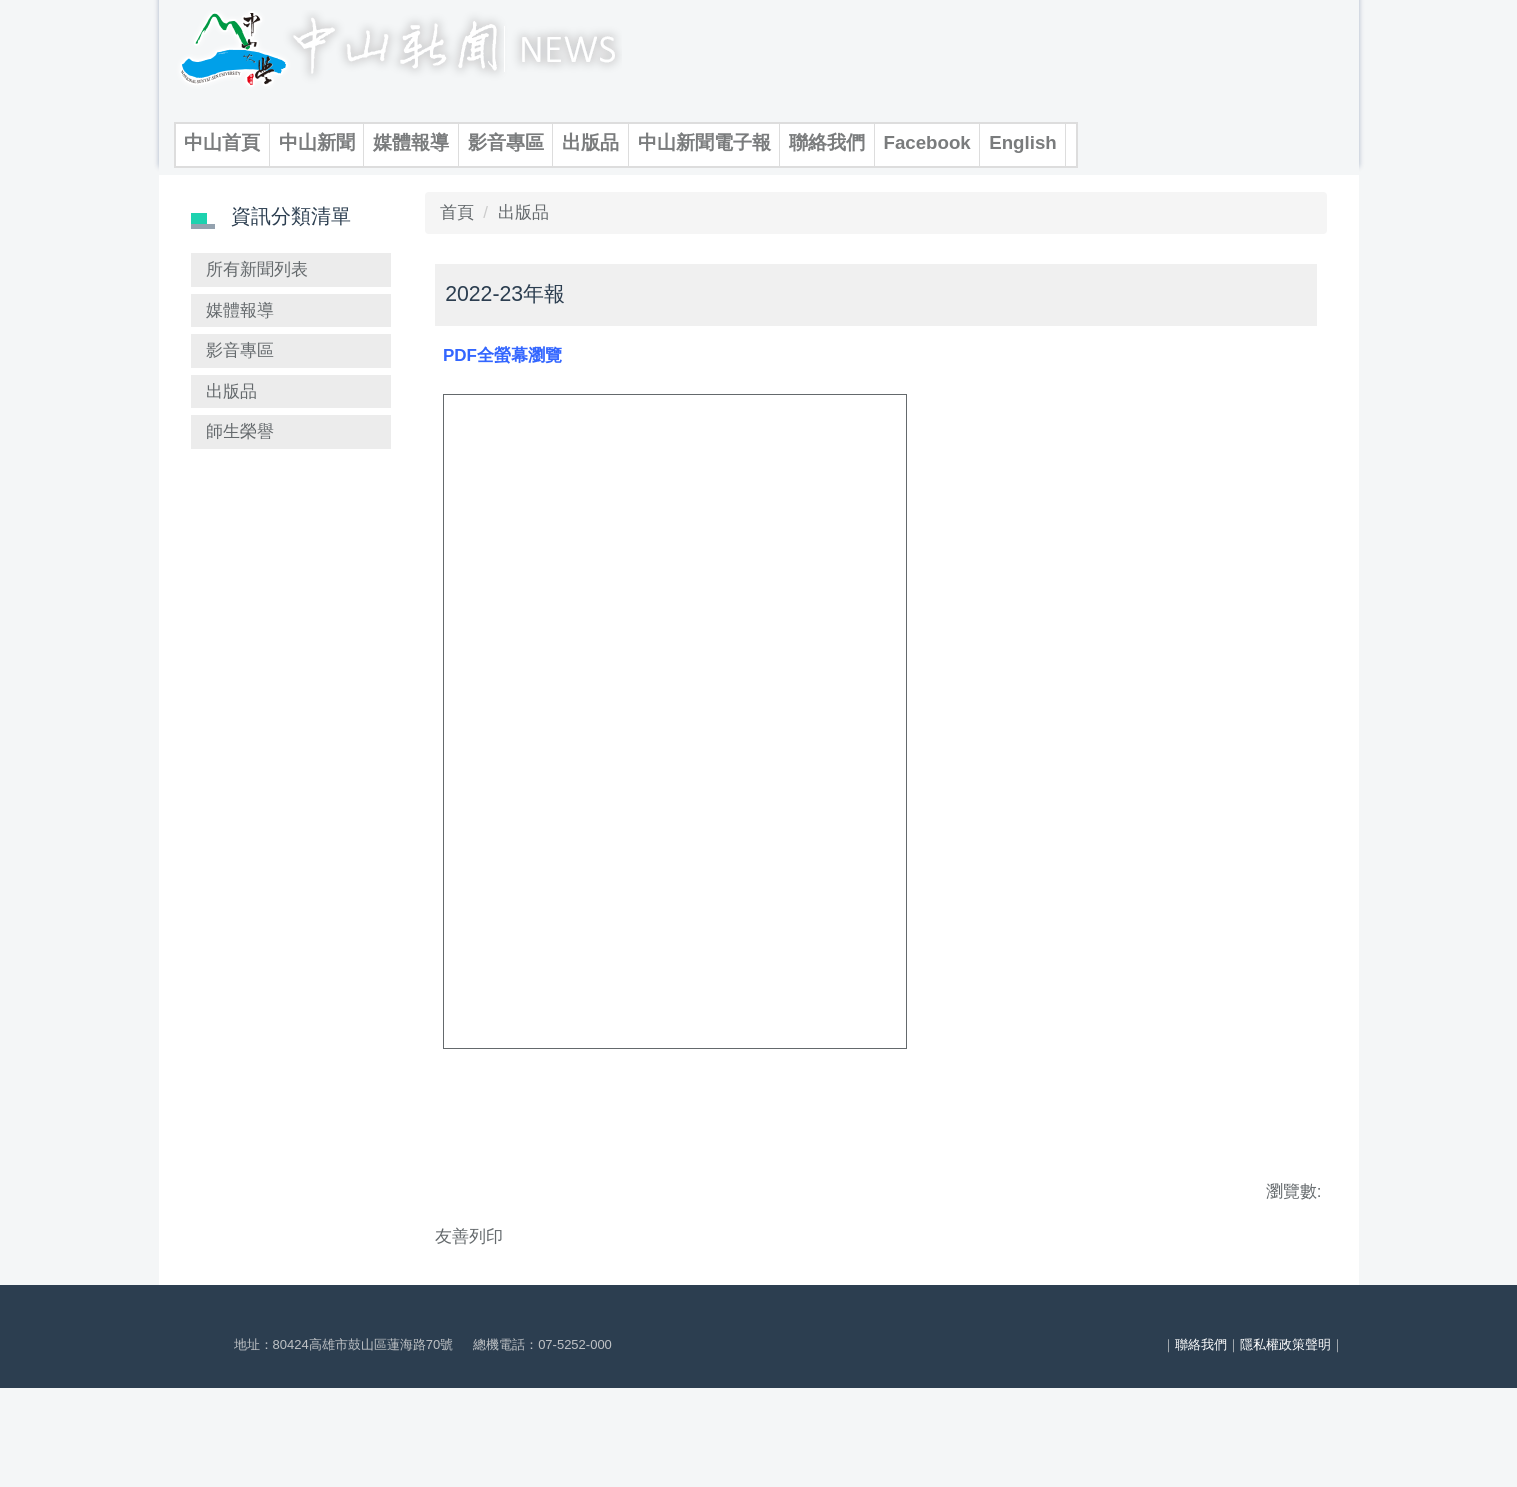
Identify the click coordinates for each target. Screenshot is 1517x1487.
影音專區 (506, 142)
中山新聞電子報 (704, 142)
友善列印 (469, 1271)
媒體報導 (411, 142)
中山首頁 (222, 142)
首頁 (457, 247)
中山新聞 (317, 142)
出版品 (590, 142)
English (1023, 142)
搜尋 (419, 183)
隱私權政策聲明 (1285, 1439)
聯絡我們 (827, 142)
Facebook (927, 142)
